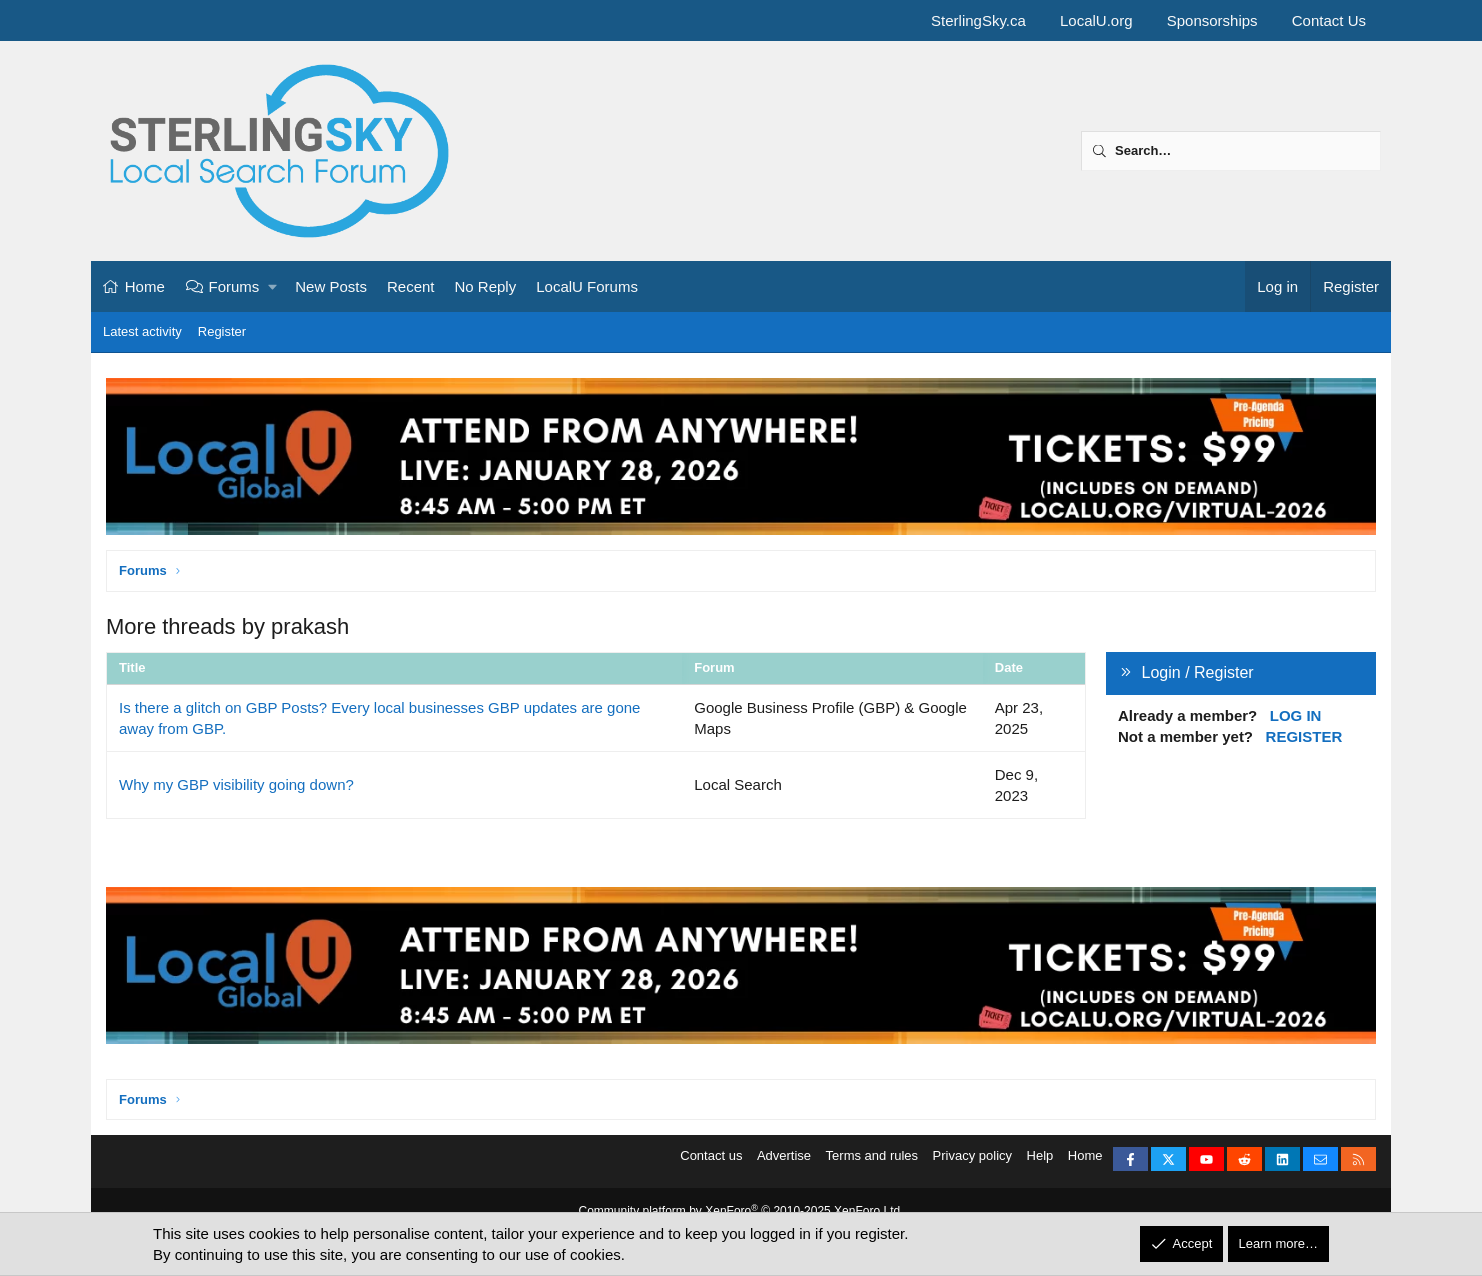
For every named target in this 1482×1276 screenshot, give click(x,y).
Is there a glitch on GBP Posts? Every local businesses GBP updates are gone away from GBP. (379, 718)
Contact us (711, 1161)
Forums (234, 286)
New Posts (331, 286)
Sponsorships (1212, 20)
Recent (411, 286)
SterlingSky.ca (978, 20)
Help (1040, 1161)
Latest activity (142, 331)
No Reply (486, 286)
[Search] (1231, 151)
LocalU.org (1096, 20)
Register (222, 331)
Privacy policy (972, 1161)
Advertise (784, 1161)
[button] (273, 286)
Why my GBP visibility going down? (236, 784)
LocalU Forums (587, 286)
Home (145, 286)
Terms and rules (872, 1161)
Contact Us (1329, 20)
